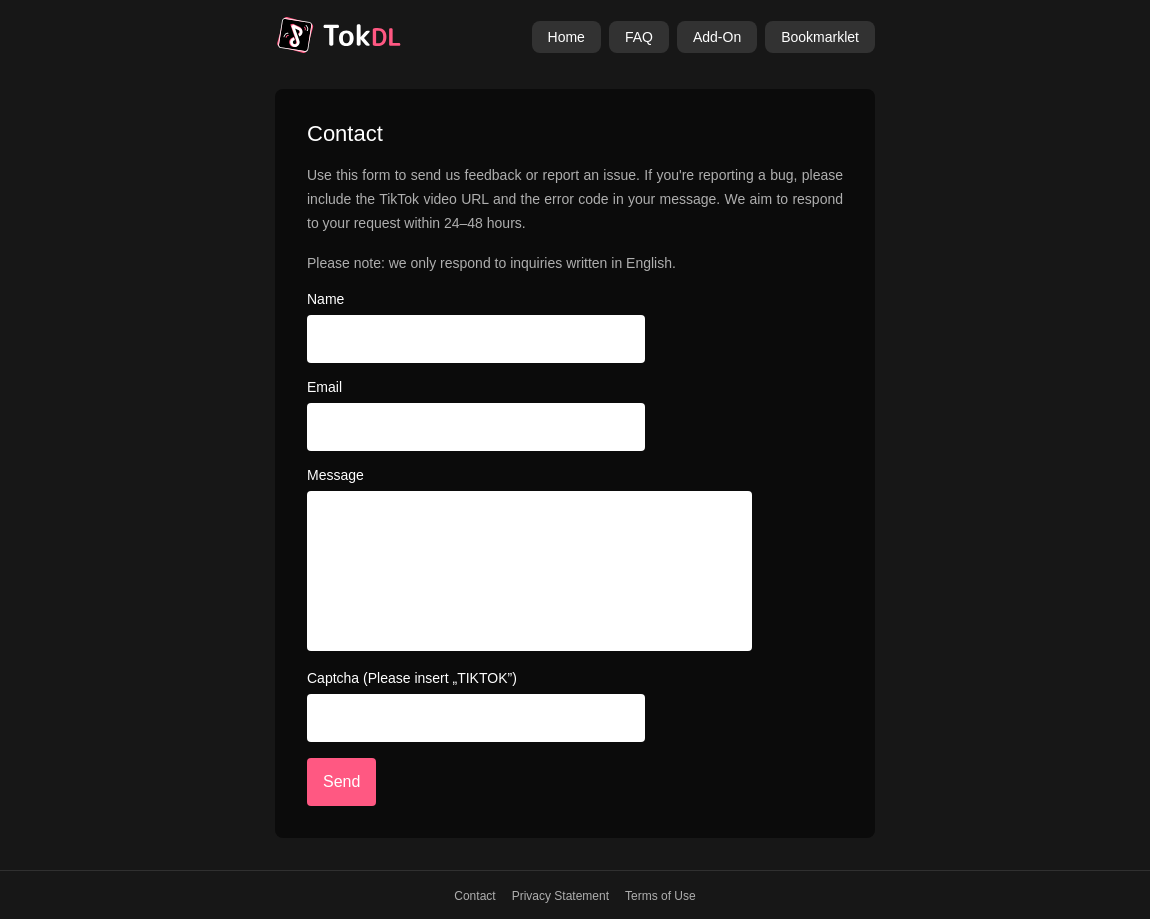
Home (566, 37)
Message (335, 475)
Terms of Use (660, 896)
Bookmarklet (820, 37)
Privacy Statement (560, 896)
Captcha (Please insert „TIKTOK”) (412, 678)
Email (324, 387)
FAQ (639, 37)
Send (341, 781)
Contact (474, 896)
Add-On (717, 37)
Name (325, 299)
